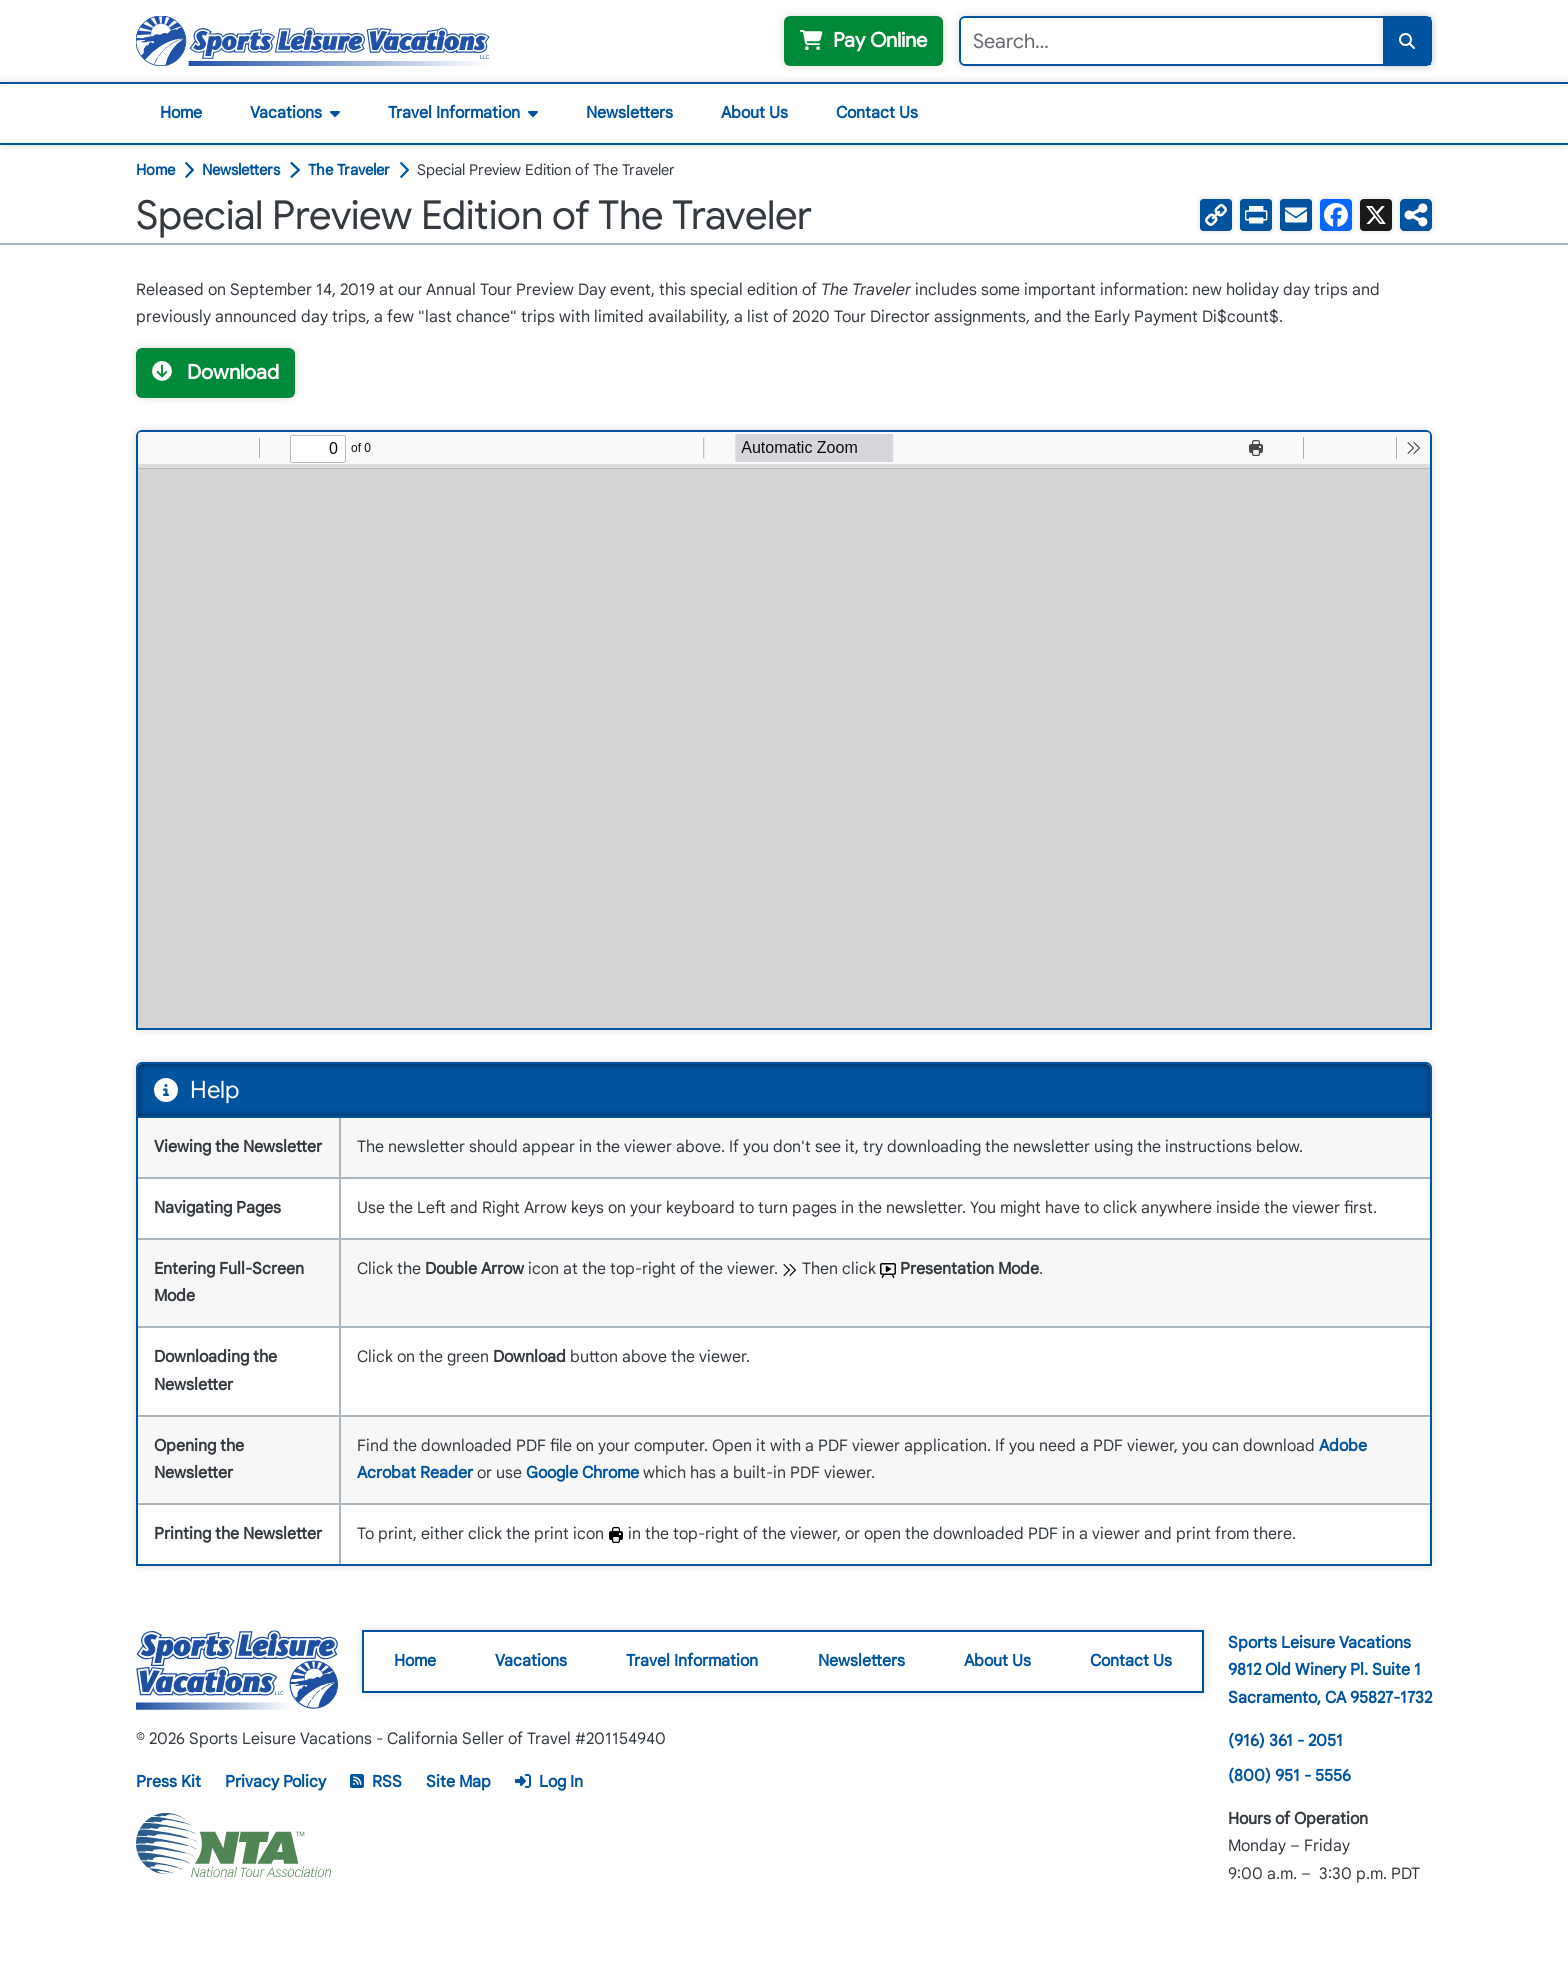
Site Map (458, 1782)
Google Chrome (582, 1473)
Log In (549, 1782)
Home (181, 113)
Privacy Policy (275, 1782)
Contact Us (877, 113)
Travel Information (454, 113)
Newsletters (629, 113)
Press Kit (168, 1782)
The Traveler (349, 170)
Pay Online (863, 40)
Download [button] (215, 372)
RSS (376, 1782)
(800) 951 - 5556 (1289, 1776)
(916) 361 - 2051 (1285, 1741)
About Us (754, 113)
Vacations (286, 113)
